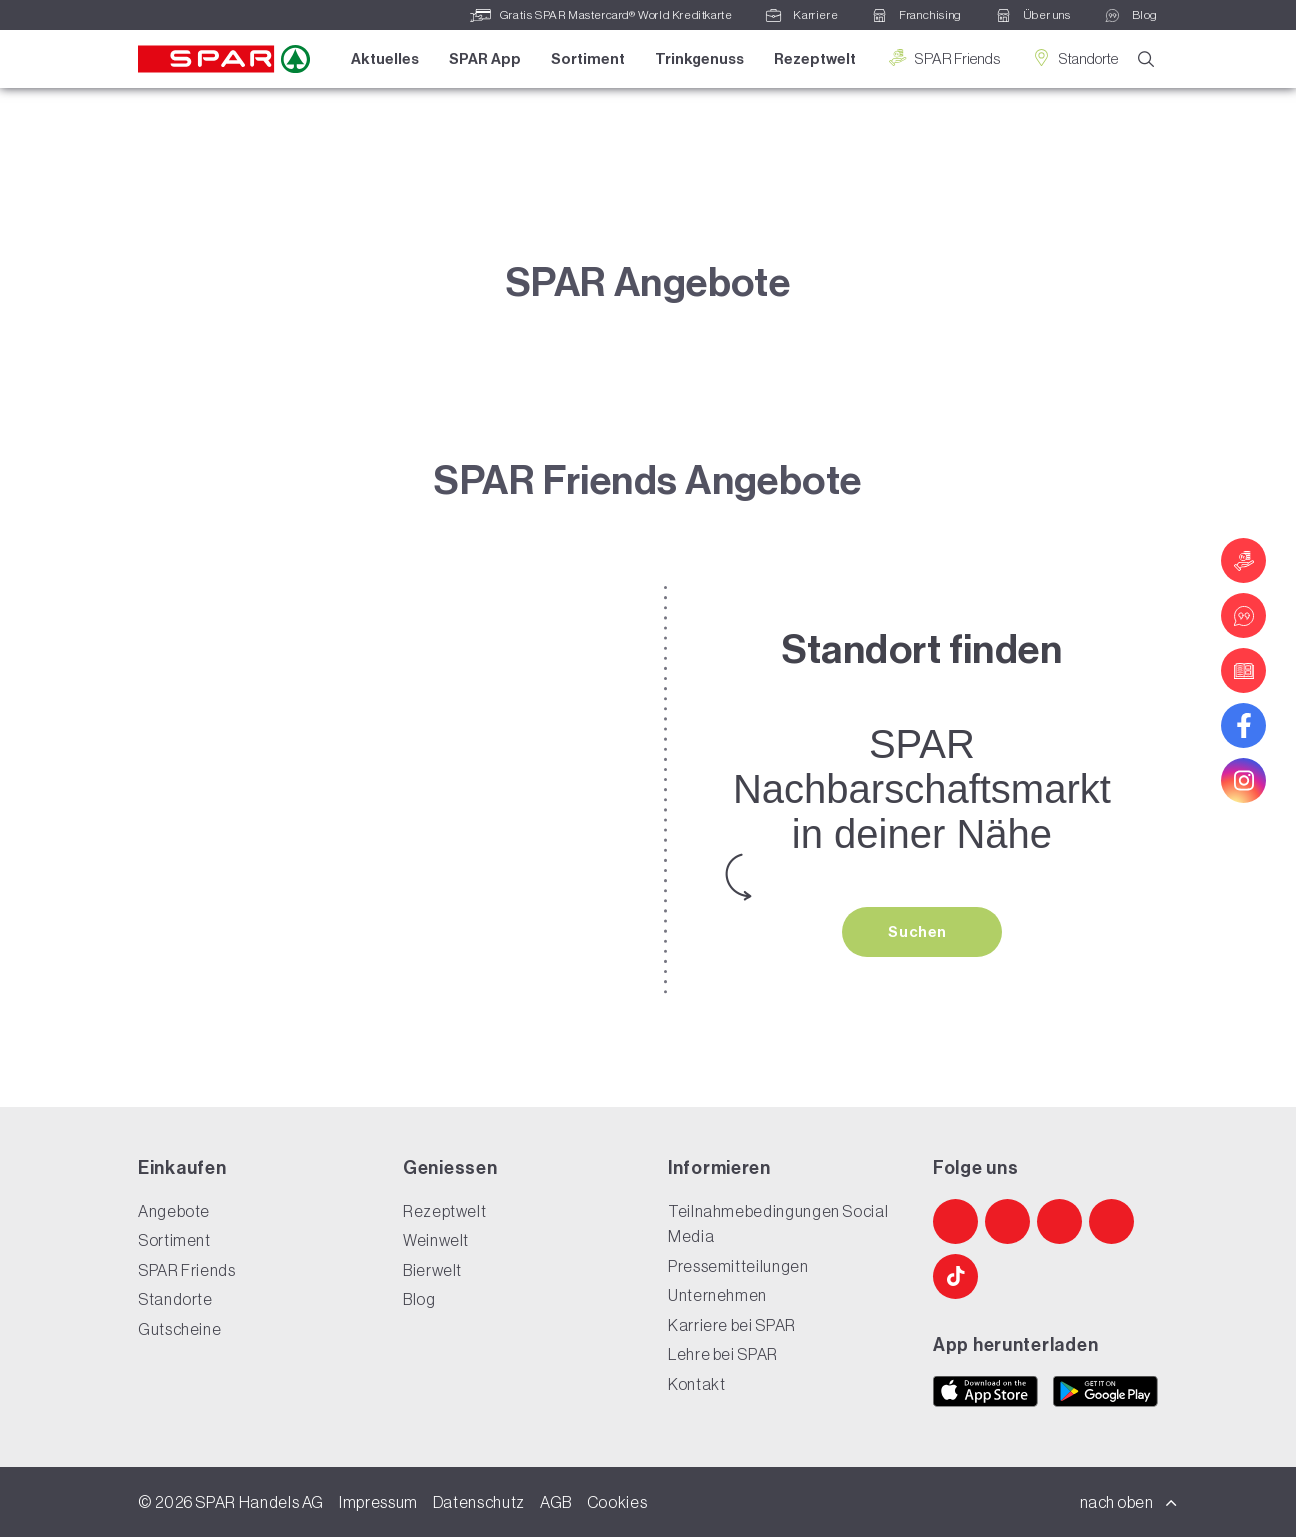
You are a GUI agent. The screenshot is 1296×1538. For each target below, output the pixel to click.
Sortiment (587, 59)
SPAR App (484, 59)
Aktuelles (384, 59)
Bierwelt (432, 1271)
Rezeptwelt (814, 59)
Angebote (174, 1212)
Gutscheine (179, 1330)
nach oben (1129, 1503)
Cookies (617, 1503)
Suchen (919, 932)
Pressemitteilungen (738, 1267)
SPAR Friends (942, 58)
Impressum (378, 1503)
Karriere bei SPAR (732, 1326)
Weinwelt (436, 1241)
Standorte (1073, 58)
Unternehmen (717, 1296)
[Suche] (1146, 60)
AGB (556, 1503)
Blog (419, 1300)
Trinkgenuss (698, 59)
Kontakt (696, 1385)
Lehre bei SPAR (723, 1355)
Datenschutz (479, 1503)
